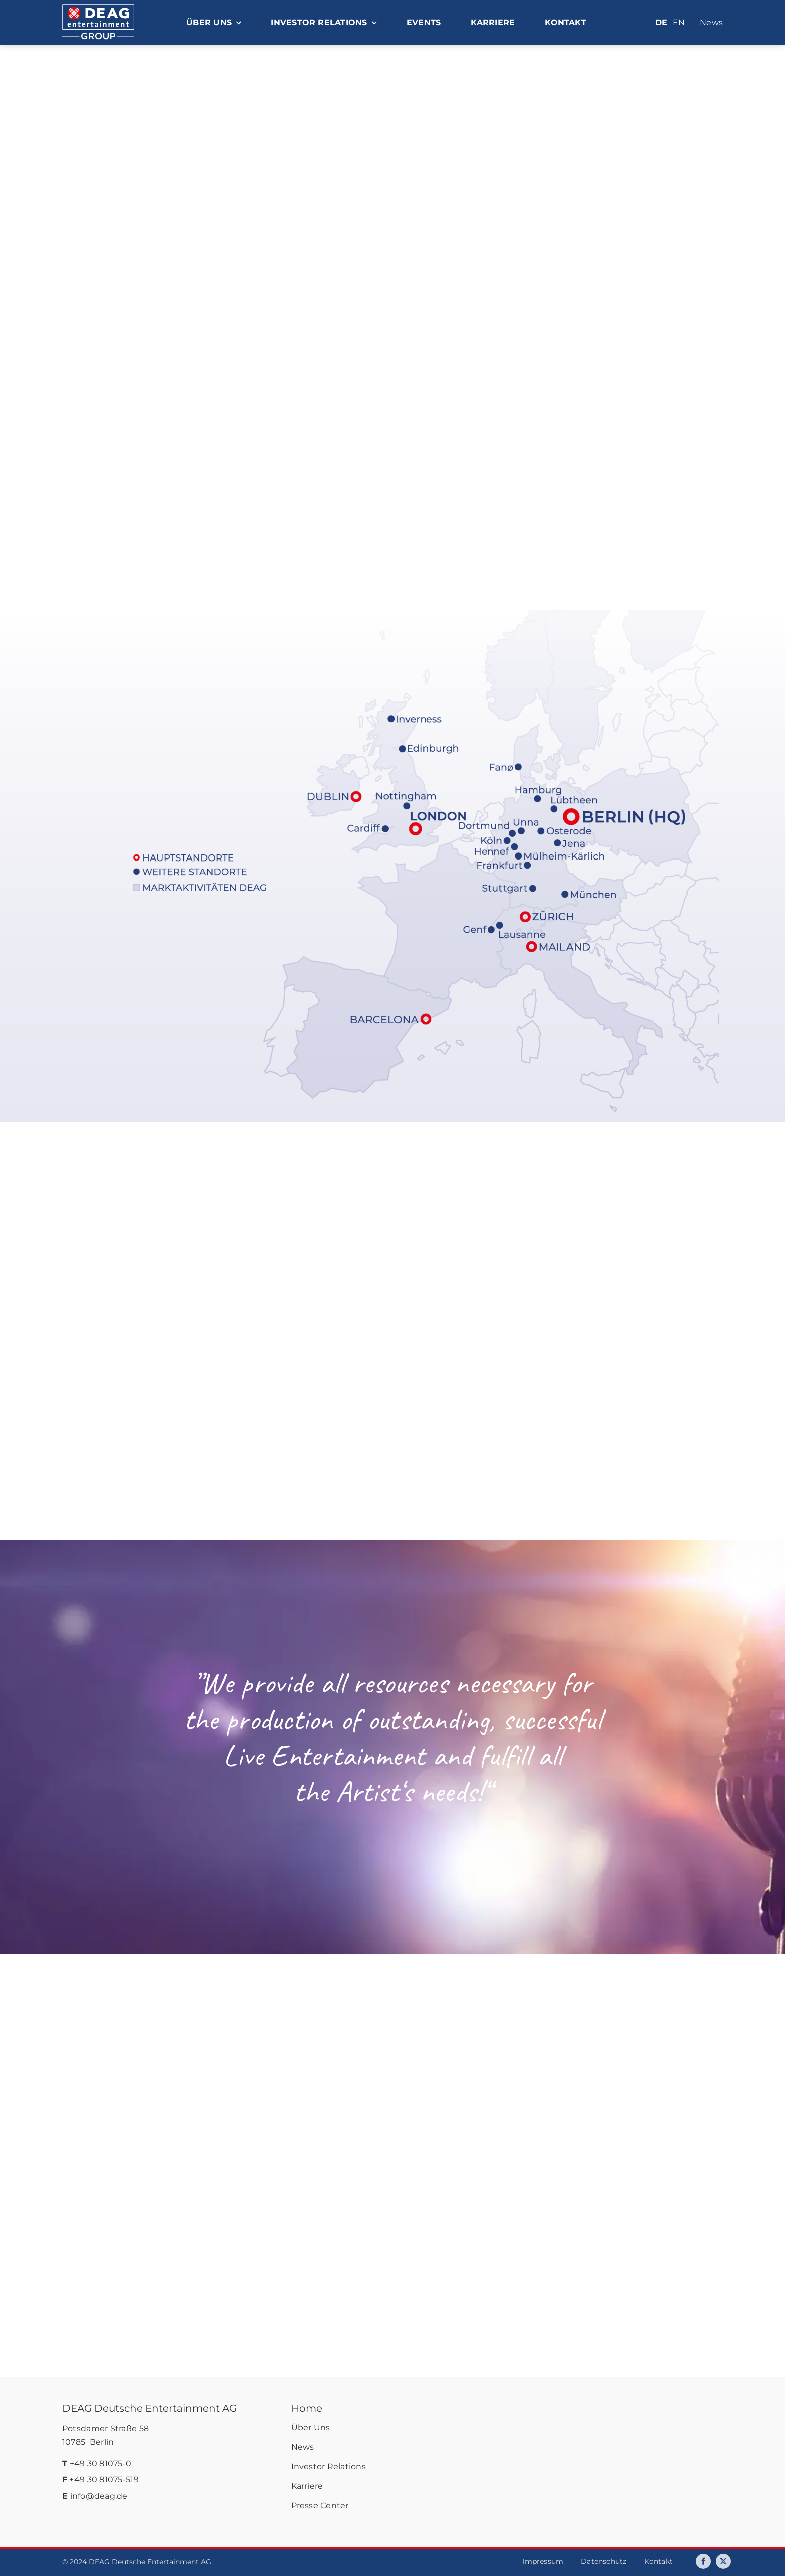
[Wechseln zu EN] (679, 23)
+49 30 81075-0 (101, 2463)
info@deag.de (99, 2496)
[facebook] (703, 2561)
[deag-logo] (98, 8)
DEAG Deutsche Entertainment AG (149, 2408)
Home (306, 2408)
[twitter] (723, 2561)
